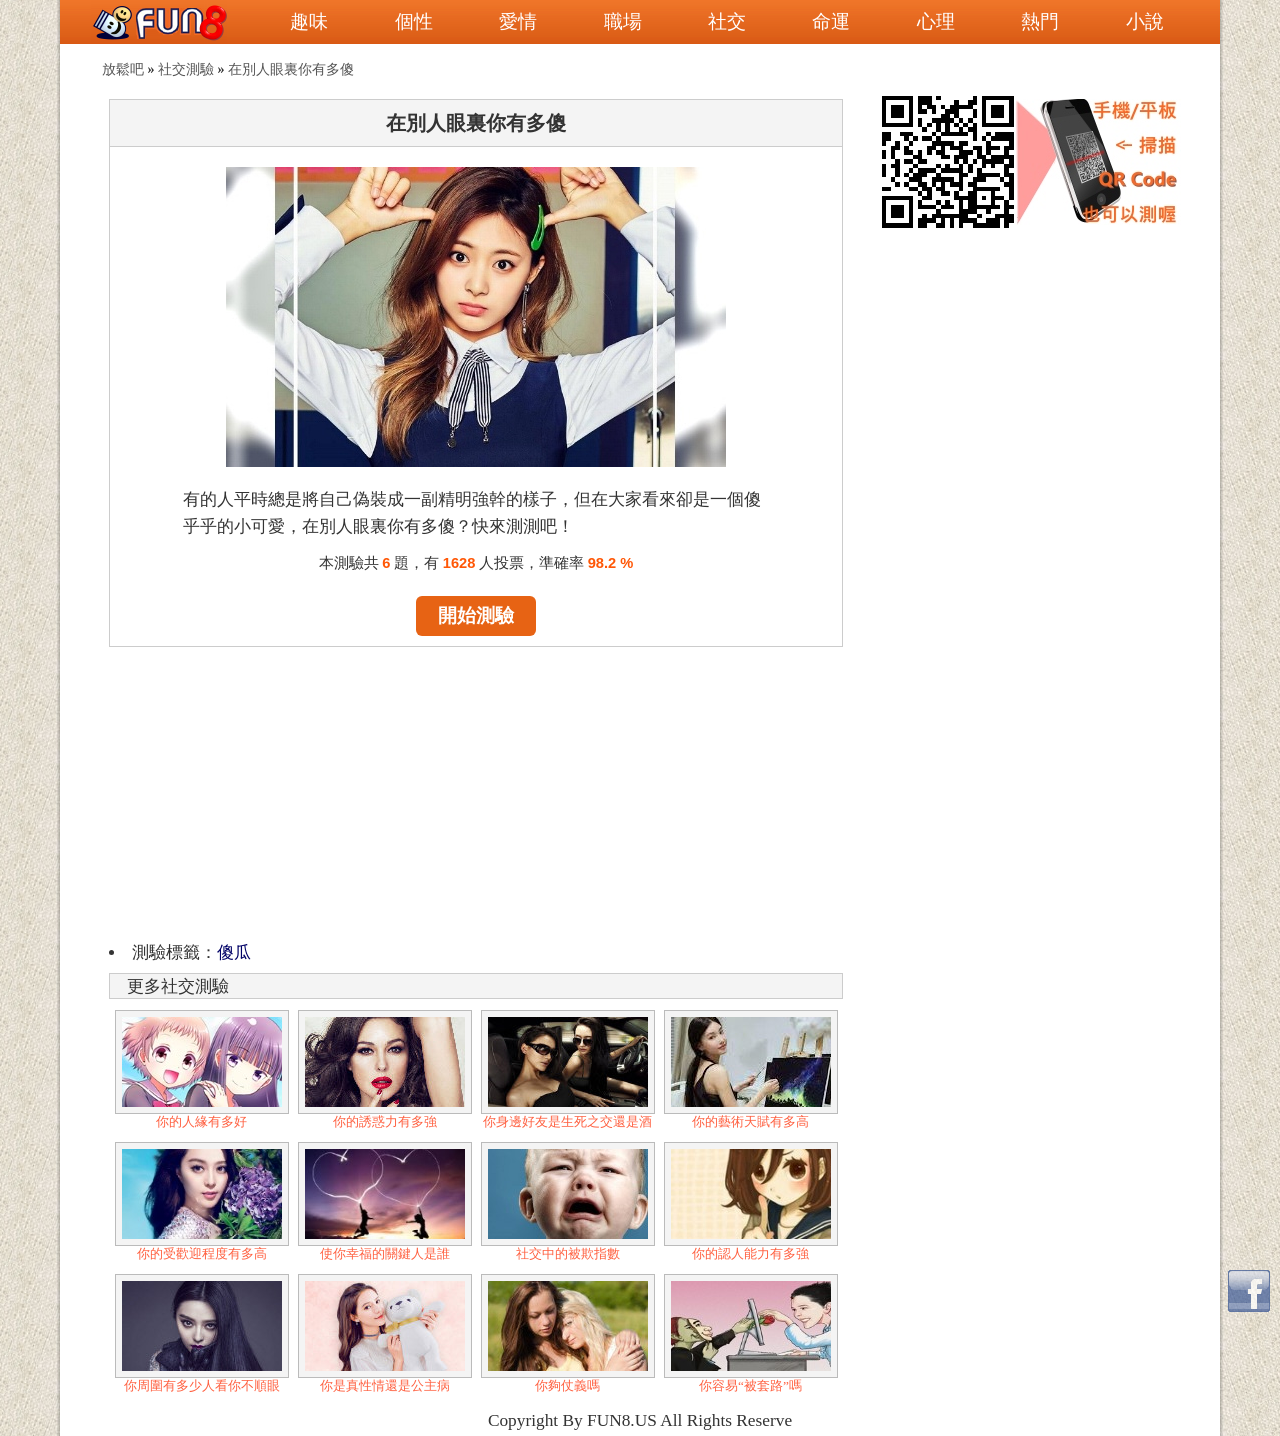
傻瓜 (234, 952)
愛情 (518, 21)
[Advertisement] (476, 791)
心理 (936, 21)
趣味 (309, 21)
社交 (727, 21)
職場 (623, 21)
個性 (414, 21)
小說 (1145, 21)
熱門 (1040, 21)
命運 (831, 21)
